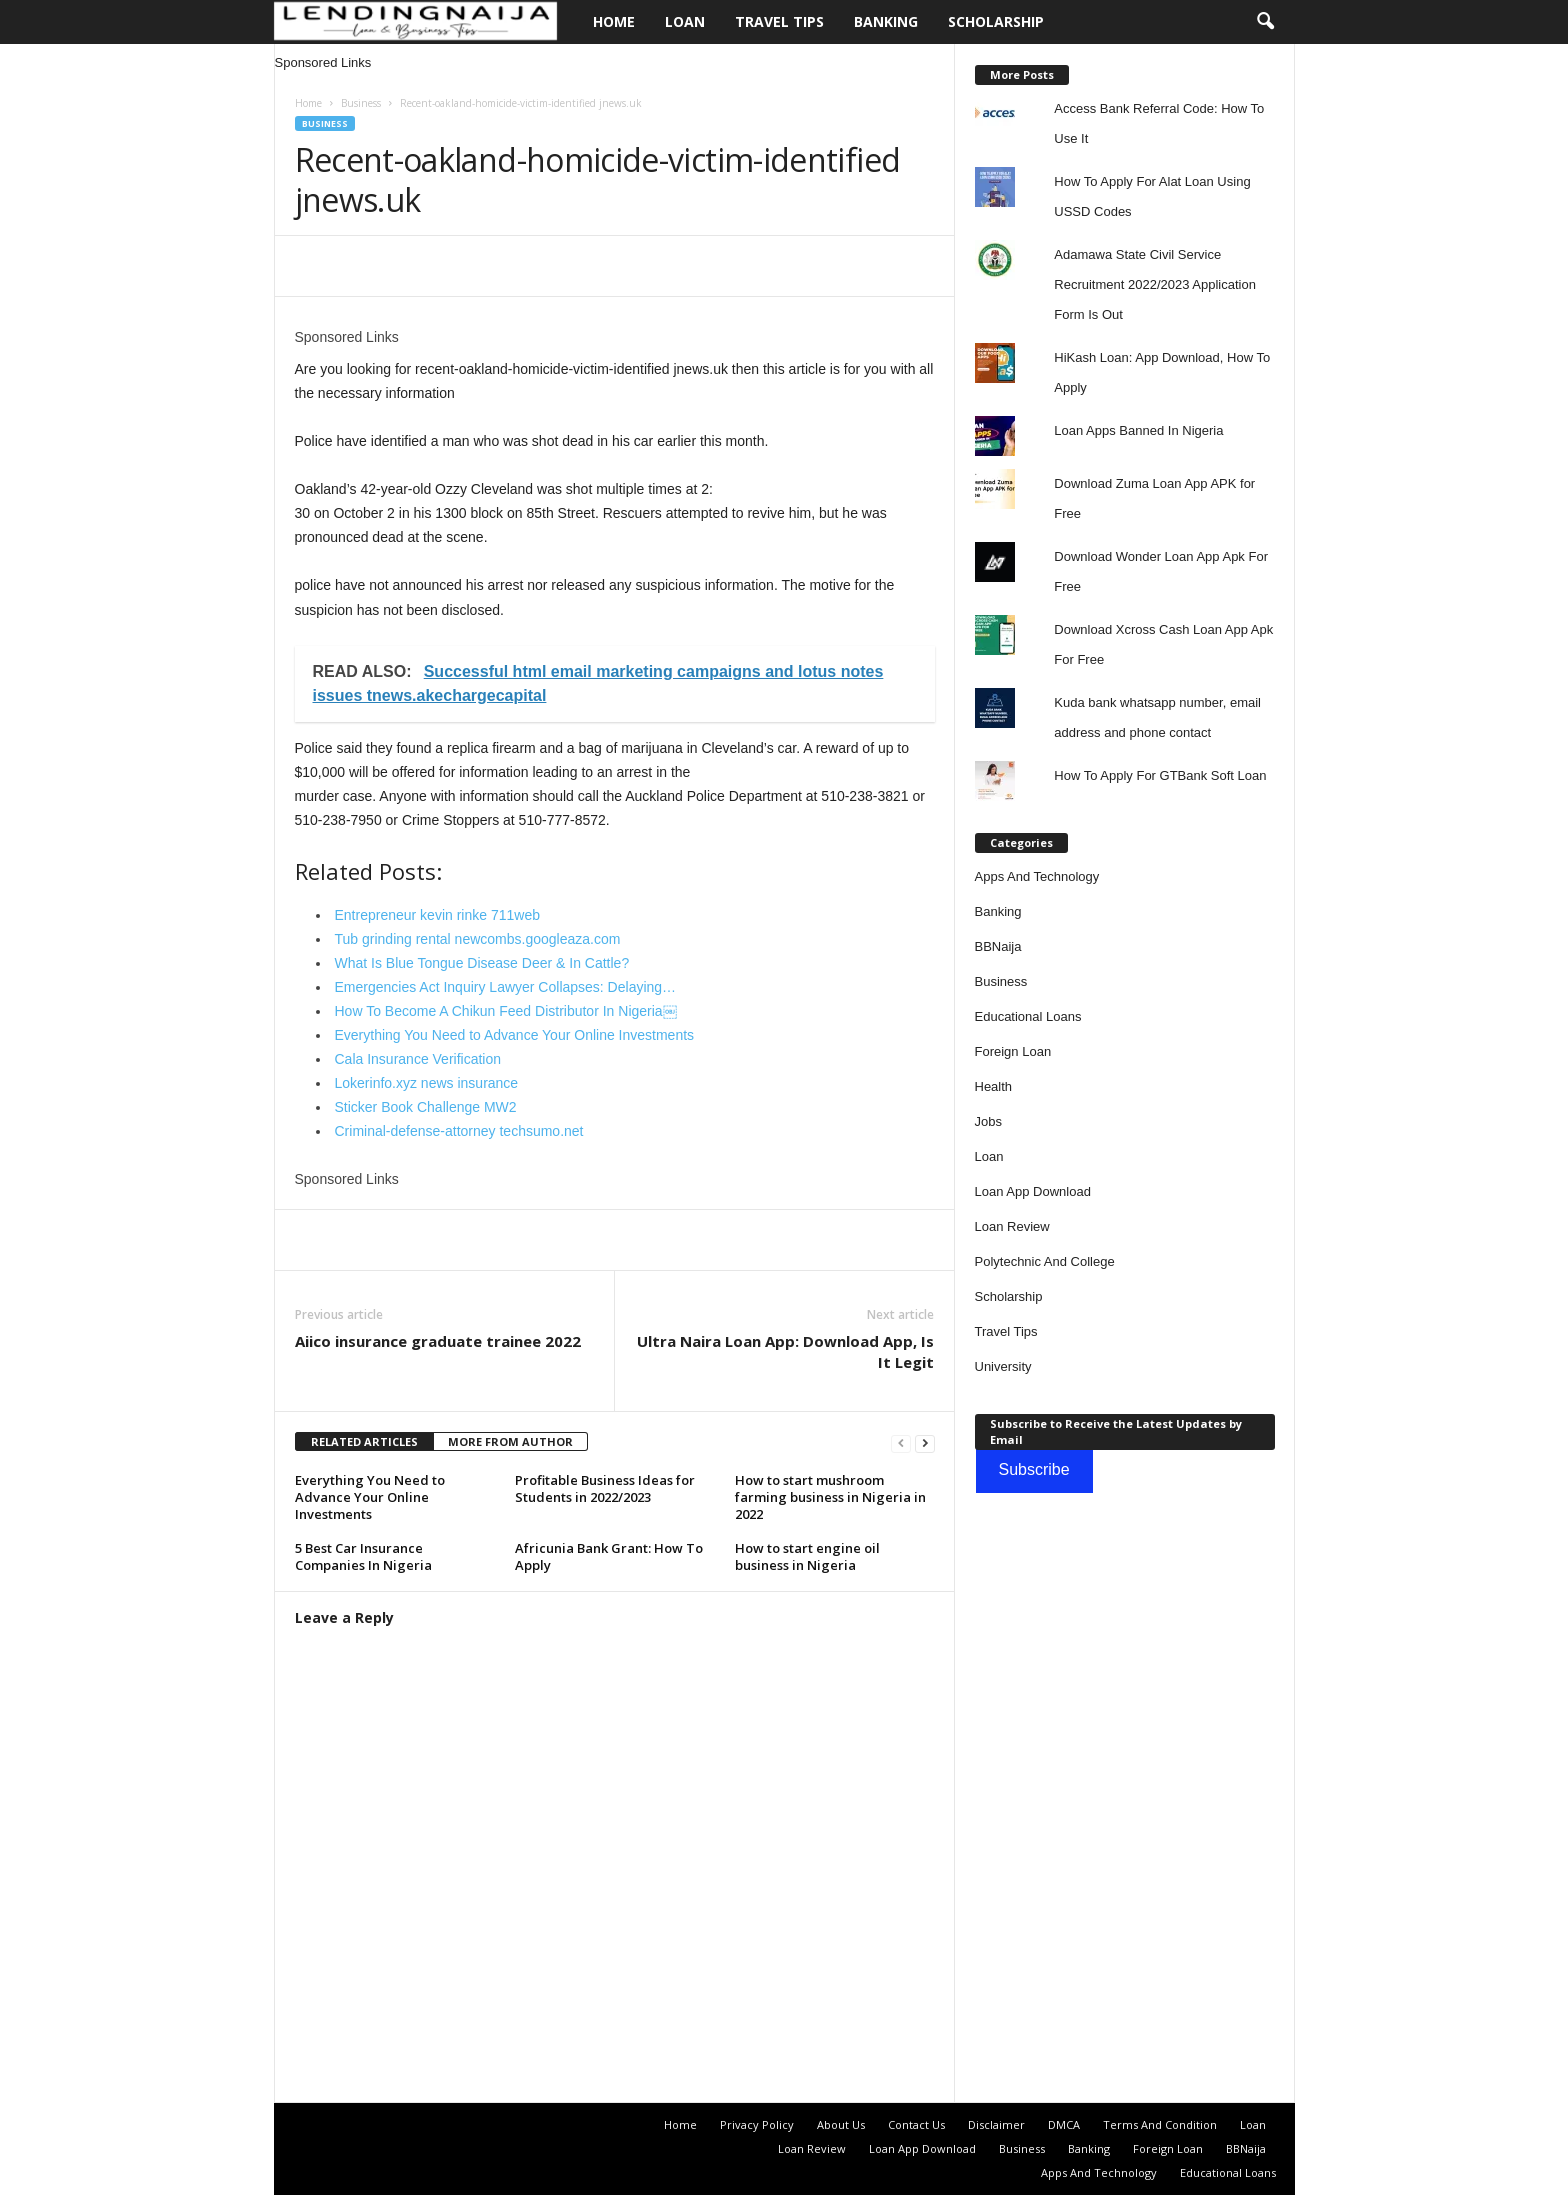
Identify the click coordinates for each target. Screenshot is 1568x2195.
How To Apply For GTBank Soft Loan (1160, 775)
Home (614, 21)
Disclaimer (996, 2124)
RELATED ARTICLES (364, 1441)
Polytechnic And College (1045, 1261)
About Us (841, 2124)
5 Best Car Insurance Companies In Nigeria (363, 1556)
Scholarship (996, 21)
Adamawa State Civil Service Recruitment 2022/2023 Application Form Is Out (1155, 284)
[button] (1265, 22)
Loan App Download (1033, 1191)
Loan (685, 21)
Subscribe (1034, 1469)
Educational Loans (1028, 1016)
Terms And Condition (1160, 2124)
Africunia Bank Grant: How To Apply (609, 1556)
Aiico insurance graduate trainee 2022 (438, 1341)
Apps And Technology (1037, 876)
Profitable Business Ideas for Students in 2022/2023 (605, 1488)
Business (361, 103)
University (1003, 1366)
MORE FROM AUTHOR (510, 1441)
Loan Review (1012, 1226)
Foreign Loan (1013, 1051)
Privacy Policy (757, 2124)
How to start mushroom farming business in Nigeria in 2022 (830, 1497)
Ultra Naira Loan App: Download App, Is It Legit (785, 1351)
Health (994, 1086)
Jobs (988, 1121)
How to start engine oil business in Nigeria (807, 1556)
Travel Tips (779, 21)
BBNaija (998, 946)
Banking (886, 21)
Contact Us (916, 2124)
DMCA (1064, 2124)
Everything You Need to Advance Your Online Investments (370, 1497)
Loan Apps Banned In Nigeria (1138, 430)
